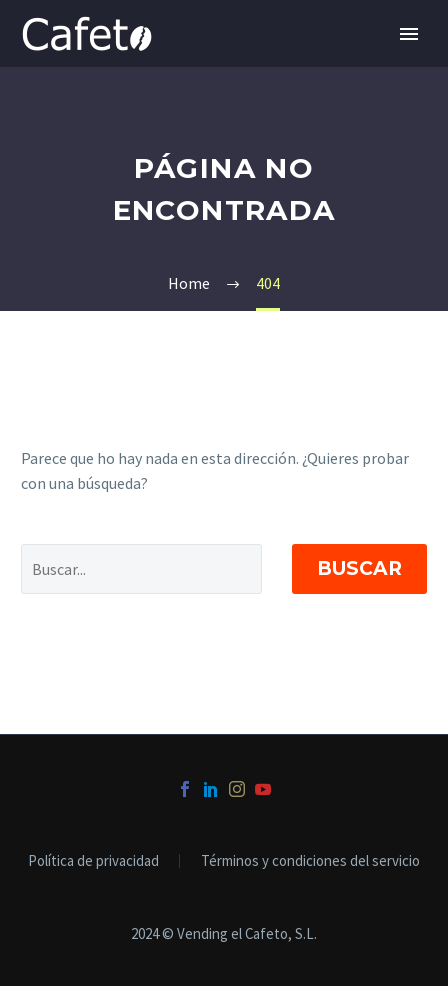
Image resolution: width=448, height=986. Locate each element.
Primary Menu (409, 34)
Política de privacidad (93, 861)
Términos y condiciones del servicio (310, 861)
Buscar (359, 568)
